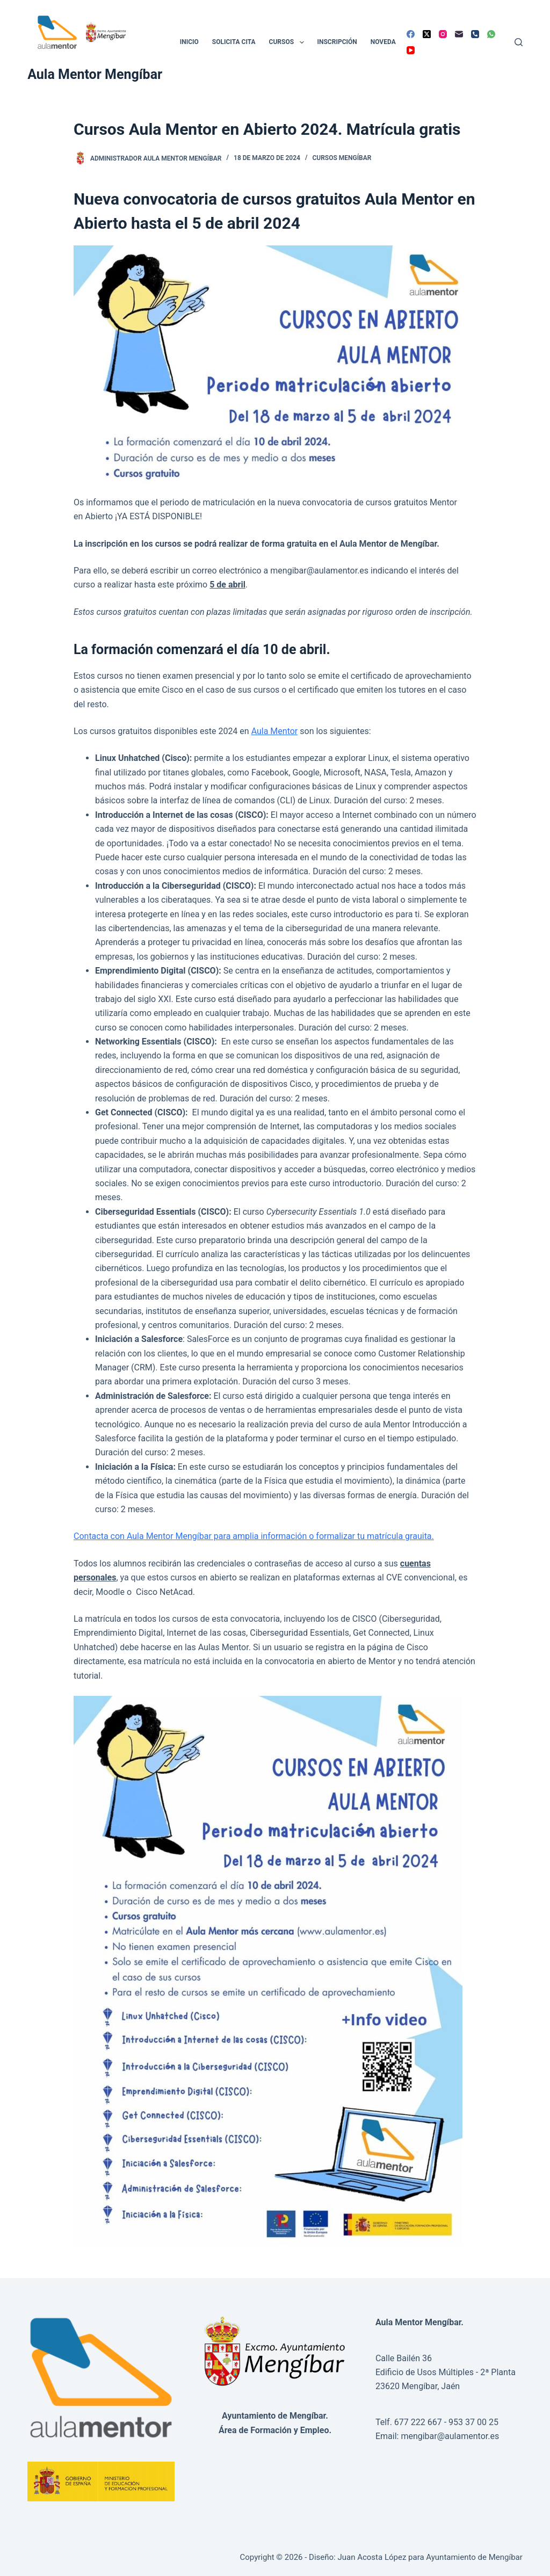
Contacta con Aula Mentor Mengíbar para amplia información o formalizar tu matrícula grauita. (254, 1536)
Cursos (288, 42)
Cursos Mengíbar (341, 158)
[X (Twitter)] (427, 34)
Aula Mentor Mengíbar (94, 74)
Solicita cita (234, 42)
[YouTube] (411, 50)
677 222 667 (418, 2422)
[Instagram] (443, 34)
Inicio (189, 42)
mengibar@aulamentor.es (450, 2436)
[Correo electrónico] (459, 34)
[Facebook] (411, 34)
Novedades (389, 42)
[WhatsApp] (491, 34)
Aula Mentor (274, 731)
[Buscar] (519, 42)
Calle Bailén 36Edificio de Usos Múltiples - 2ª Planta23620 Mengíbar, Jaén (445, 2372)
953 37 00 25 (473, 2422)
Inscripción (337, 42)
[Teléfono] (475, 34)
